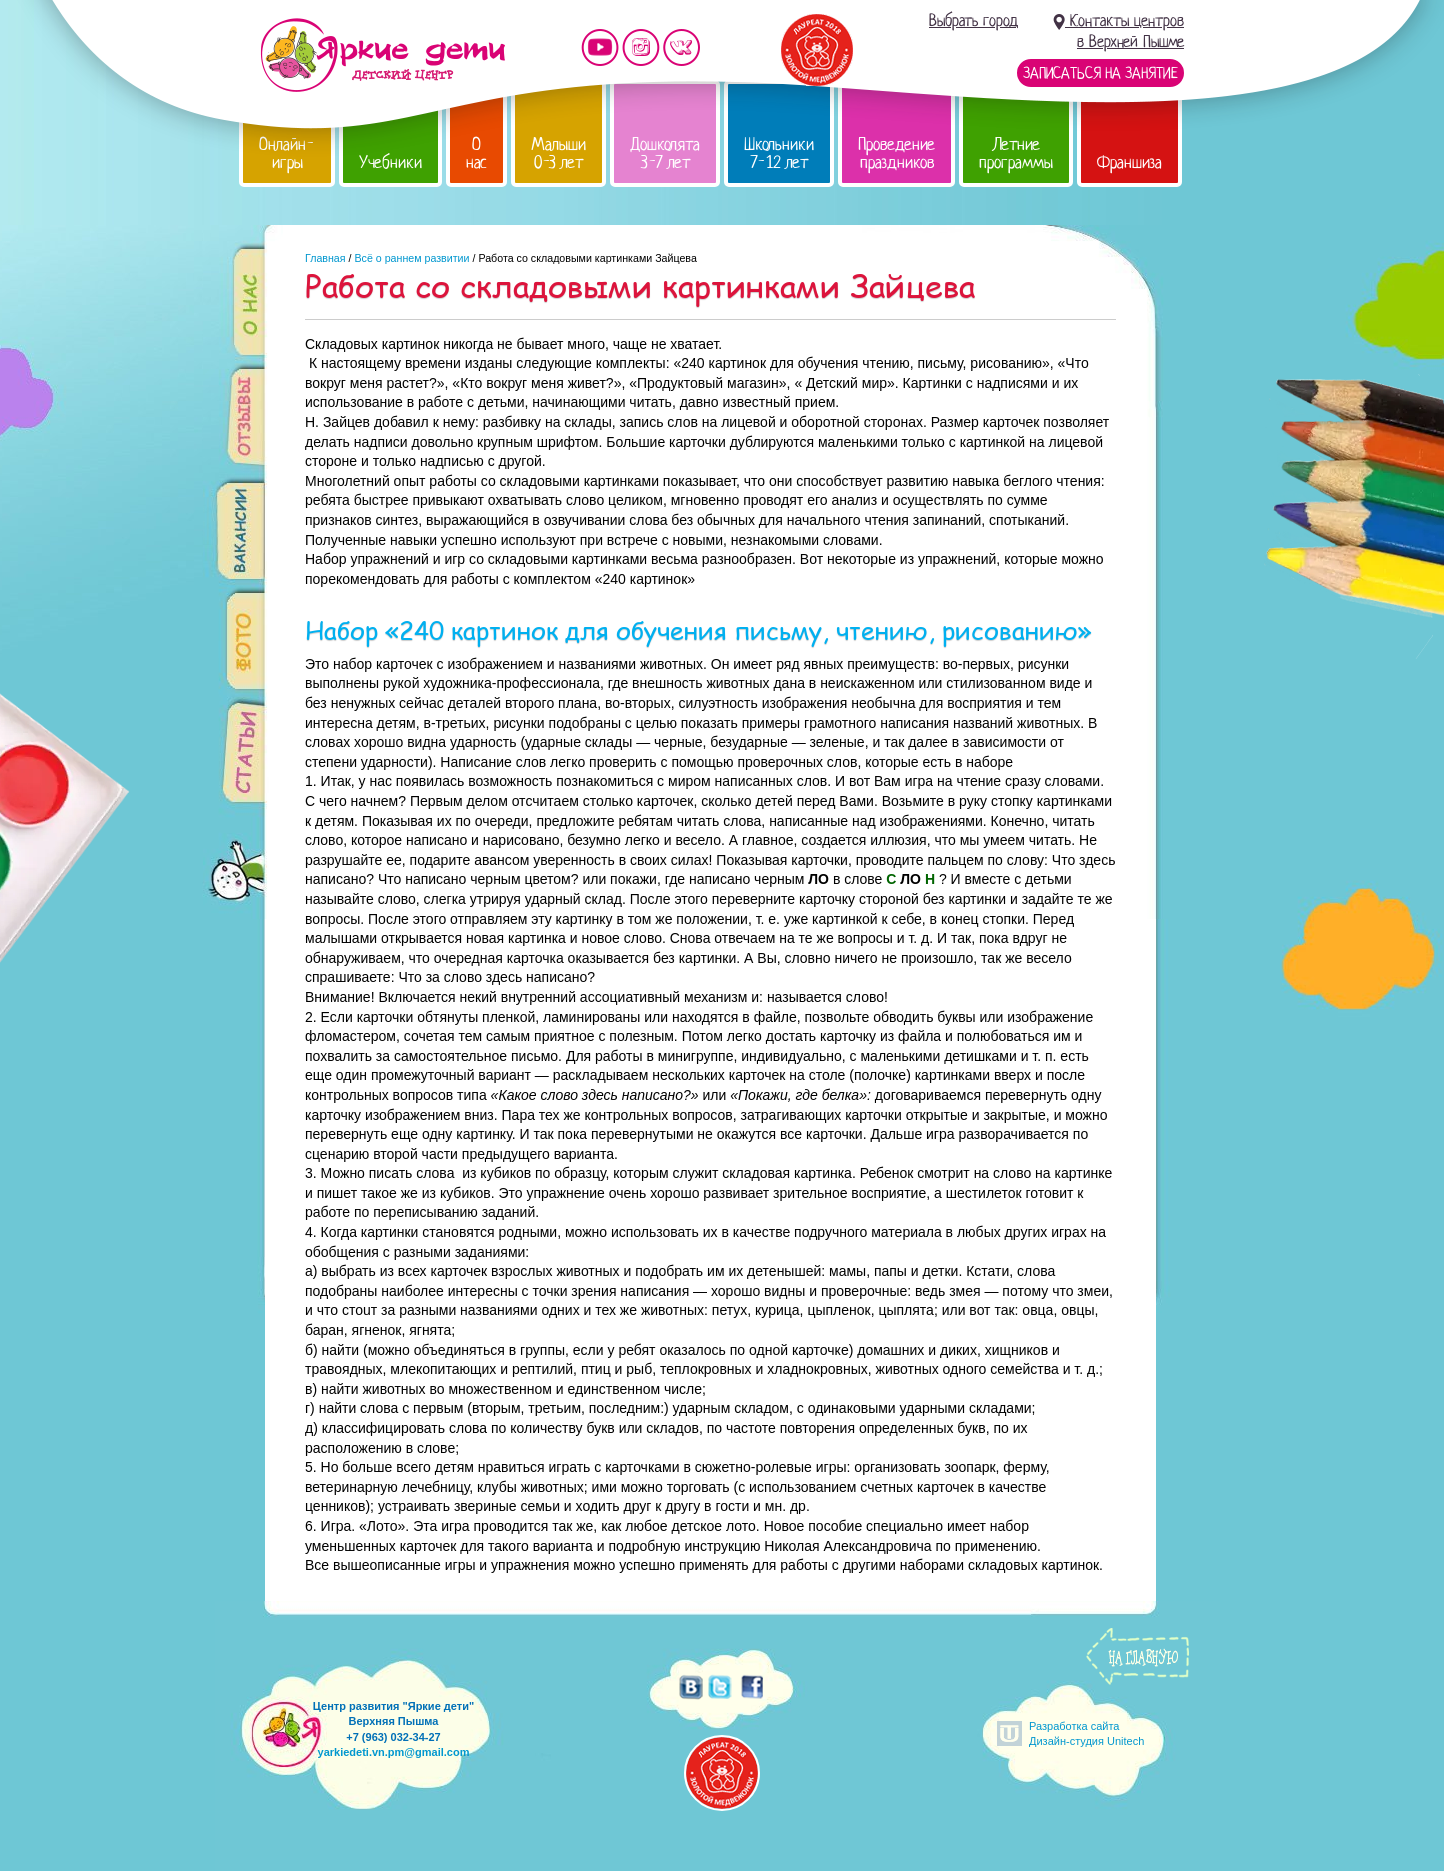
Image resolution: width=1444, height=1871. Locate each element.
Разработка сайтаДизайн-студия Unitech (1086, 1733)
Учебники (390, 162)
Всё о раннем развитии (411, 258)
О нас (476, 153)
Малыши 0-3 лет (558, 153)
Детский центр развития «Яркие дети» (382, 55)
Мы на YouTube (600, 47)
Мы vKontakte (682, 47)
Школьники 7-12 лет (779, 153)
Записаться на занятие (1100, 73)
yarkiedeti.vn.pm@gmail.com (394, 1752)
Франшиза (1129, 162)
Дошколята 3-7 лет (665, 153)
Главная (325, 258)
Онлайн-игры (287, 153)
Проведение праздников (896, 153)
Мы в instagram (641, 47)
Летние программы (1016, 153)
